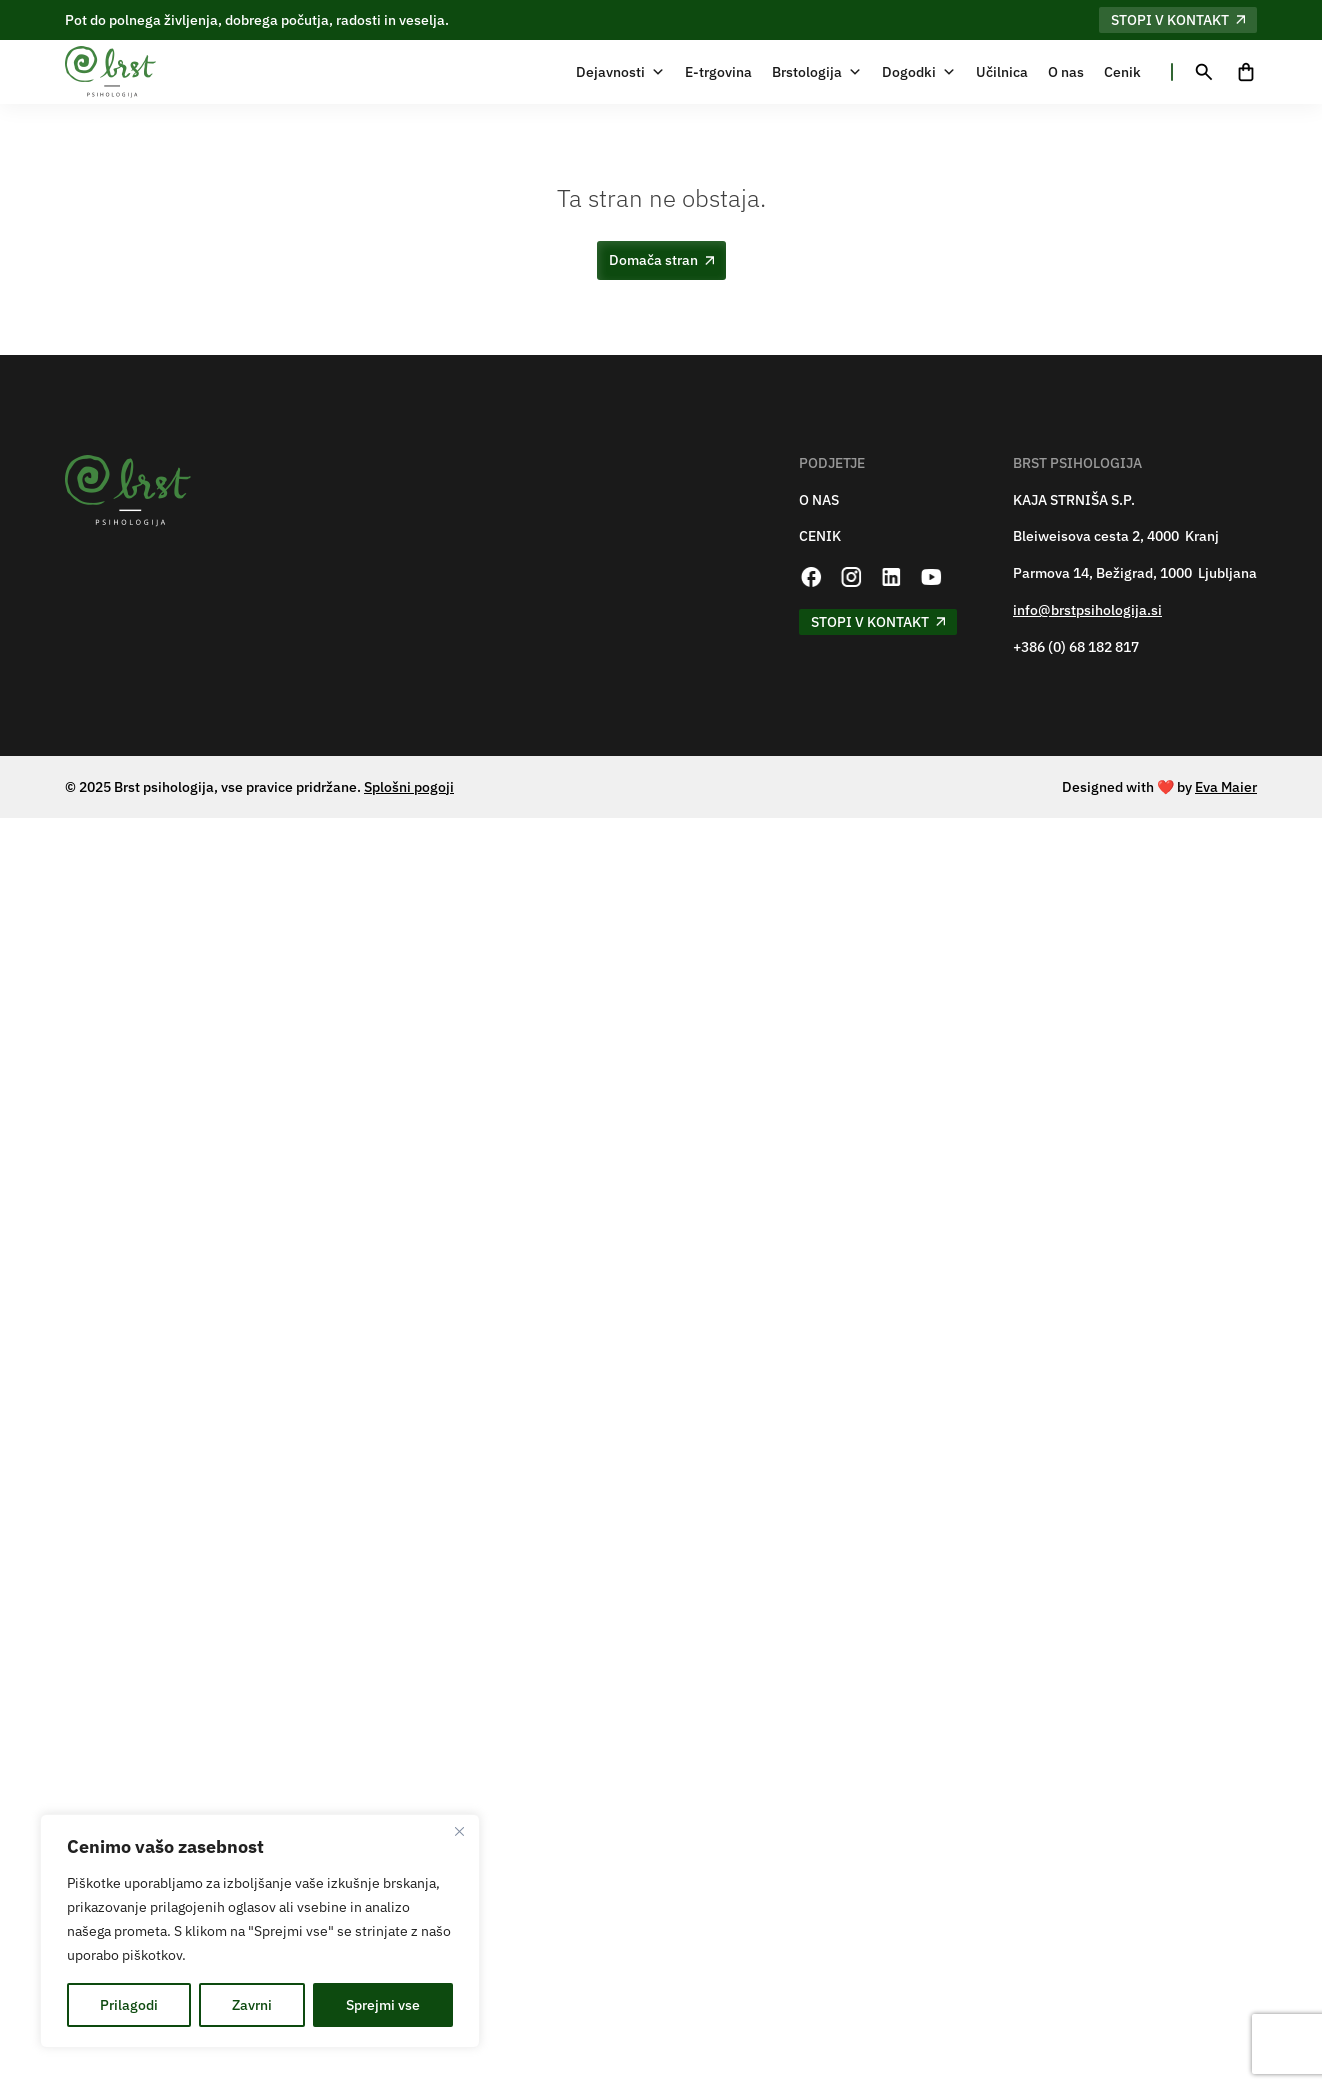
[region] (260, 1931)
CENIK (820, 536)
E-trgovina (718, 72)
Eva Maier (1226, 787)
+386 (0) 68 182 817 (1076, 647)
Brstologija (817, 72)
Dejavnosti (620, 72)
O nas (1066, 72)
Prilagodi (129, 2005)
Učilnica (1002, 72)
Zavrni (252, 2005)
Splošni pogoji (409, 787)
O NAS (819, 500)
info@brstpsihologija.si (1087, 610)
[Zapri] (459, 1831)
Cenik (1122, 72)
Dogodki (919, 72)
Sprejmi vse (383, 2005)
